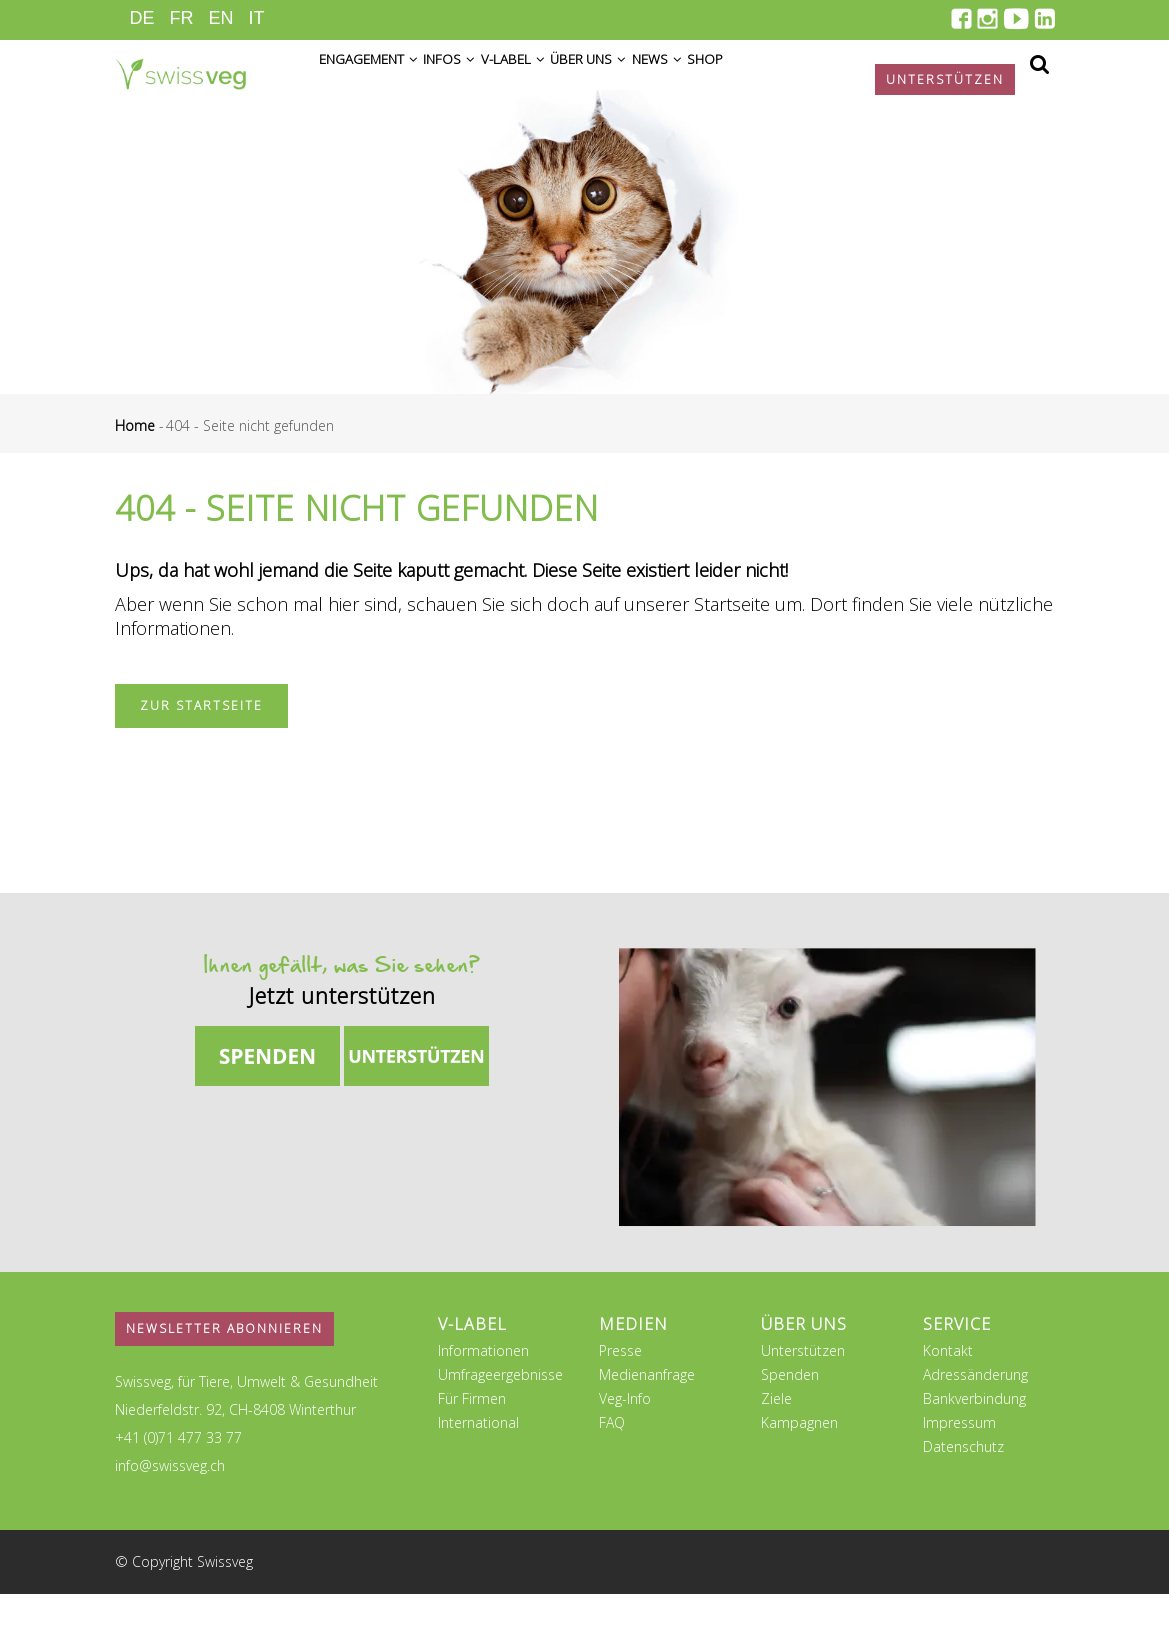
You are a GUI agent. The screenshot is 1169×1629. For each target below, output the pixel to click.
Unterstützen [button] (945, 79)
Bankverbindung (974, 1433)
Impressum (959, 1457)
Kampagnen (799, 1457)
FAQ (612, 1457)
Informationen (483, 1385)
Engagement (379, 81)
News (741, 81)
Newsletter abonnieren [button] (224, 1363)
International (478, 1457)
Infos (479, 81)
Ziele (776, 1433)
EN (221, 18)
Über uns (654, 81)
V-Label (559, 81)
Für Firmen (472, 1433)
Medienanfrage (647, 1409)
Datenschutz (963, 1481)
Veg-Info (625, 1433)
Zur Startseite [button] (201, 740)
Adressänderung (975, 1409)
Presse (620, 1385)
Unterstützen (803, 1385)
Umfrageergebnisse (500, 1409)
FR (182, 18)
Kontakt (948, 1385)
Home (135, 460)
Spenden (790, 1409)
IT (257, 18)
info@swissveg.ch (170, 1500)
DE (142, 18)
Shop (806, 81)
